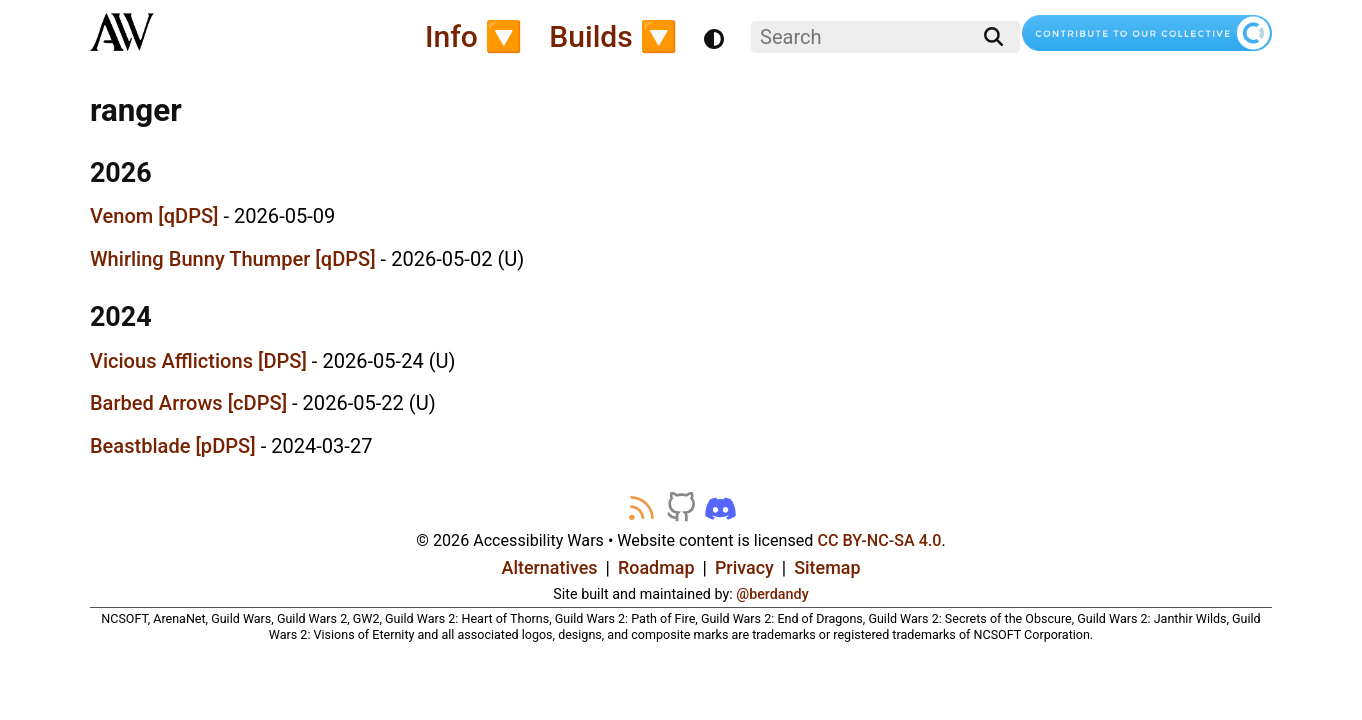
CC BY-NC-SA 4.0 (879, 540)
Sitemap (827, 567)
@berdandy (772, 594)
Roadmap (656, 567)
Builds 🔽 (613, 36)
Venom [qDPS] (154, 216)
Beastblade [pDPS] (173, 446)
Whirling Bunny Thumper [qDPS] (233, 259)
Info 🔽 (473, 36)
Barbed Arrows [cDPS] (188, 403)
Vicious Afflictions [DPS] (198, 361)
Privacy (744, 567)
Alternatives (550, 567)
